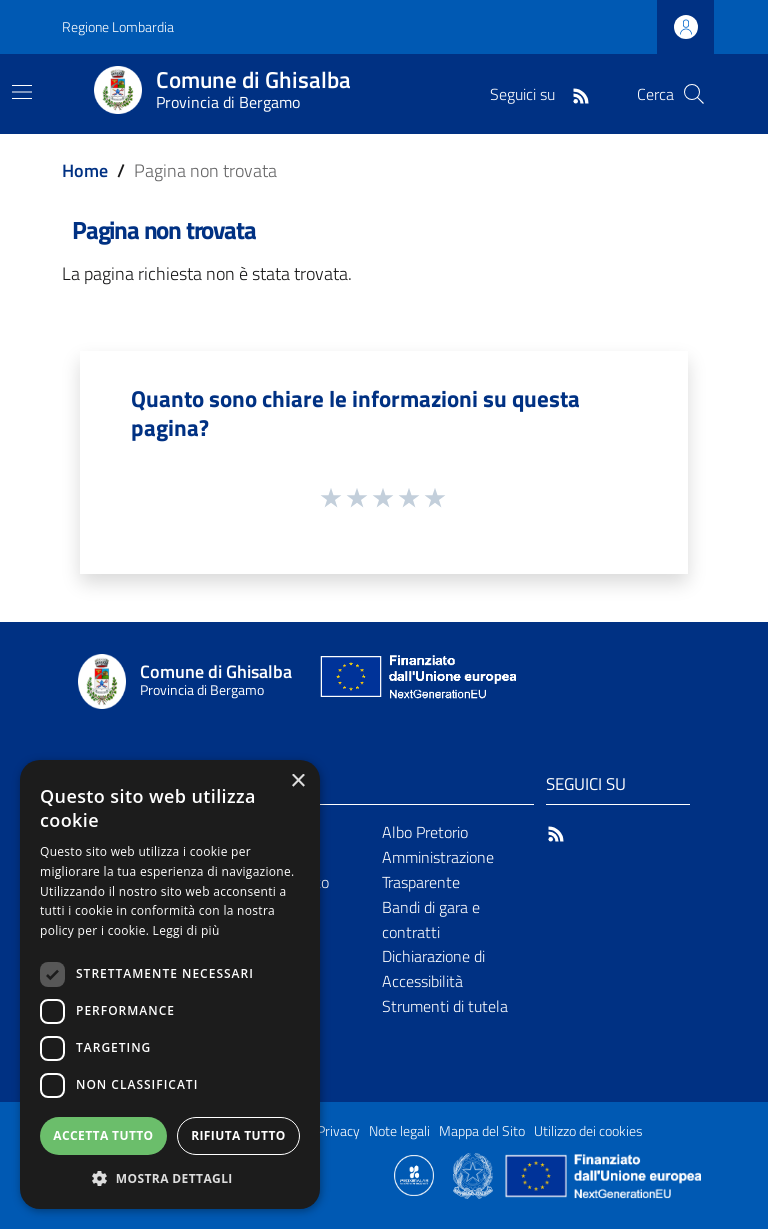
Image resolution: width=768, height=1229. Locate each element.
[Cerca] (694, 94)
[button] (170, 1178)
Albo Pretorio (425, 832)
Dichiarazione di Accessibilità (433, 968)
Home (85, 170)
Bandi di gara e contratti (431, 919)
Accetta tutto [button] (103, 1135)
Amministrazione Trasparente (438, 869)
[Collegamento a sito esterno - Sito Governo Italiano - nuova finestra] (474, 1174)
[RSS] (581, 94)
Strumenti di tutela (445, 1006)
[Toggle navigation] (22, 92)
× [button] (297, 781)
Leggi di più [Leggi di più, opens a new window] (186, 930)
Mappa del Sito (482, 1131)
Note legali (399, 1131)
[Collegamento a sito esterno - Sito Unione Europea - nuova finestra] (416, 681)
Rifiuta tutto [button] (238, 1135)
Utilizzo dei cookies (588, 1131)
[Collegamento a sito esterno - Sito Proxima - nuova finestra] (414, 1174)
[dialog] (170, 984)
